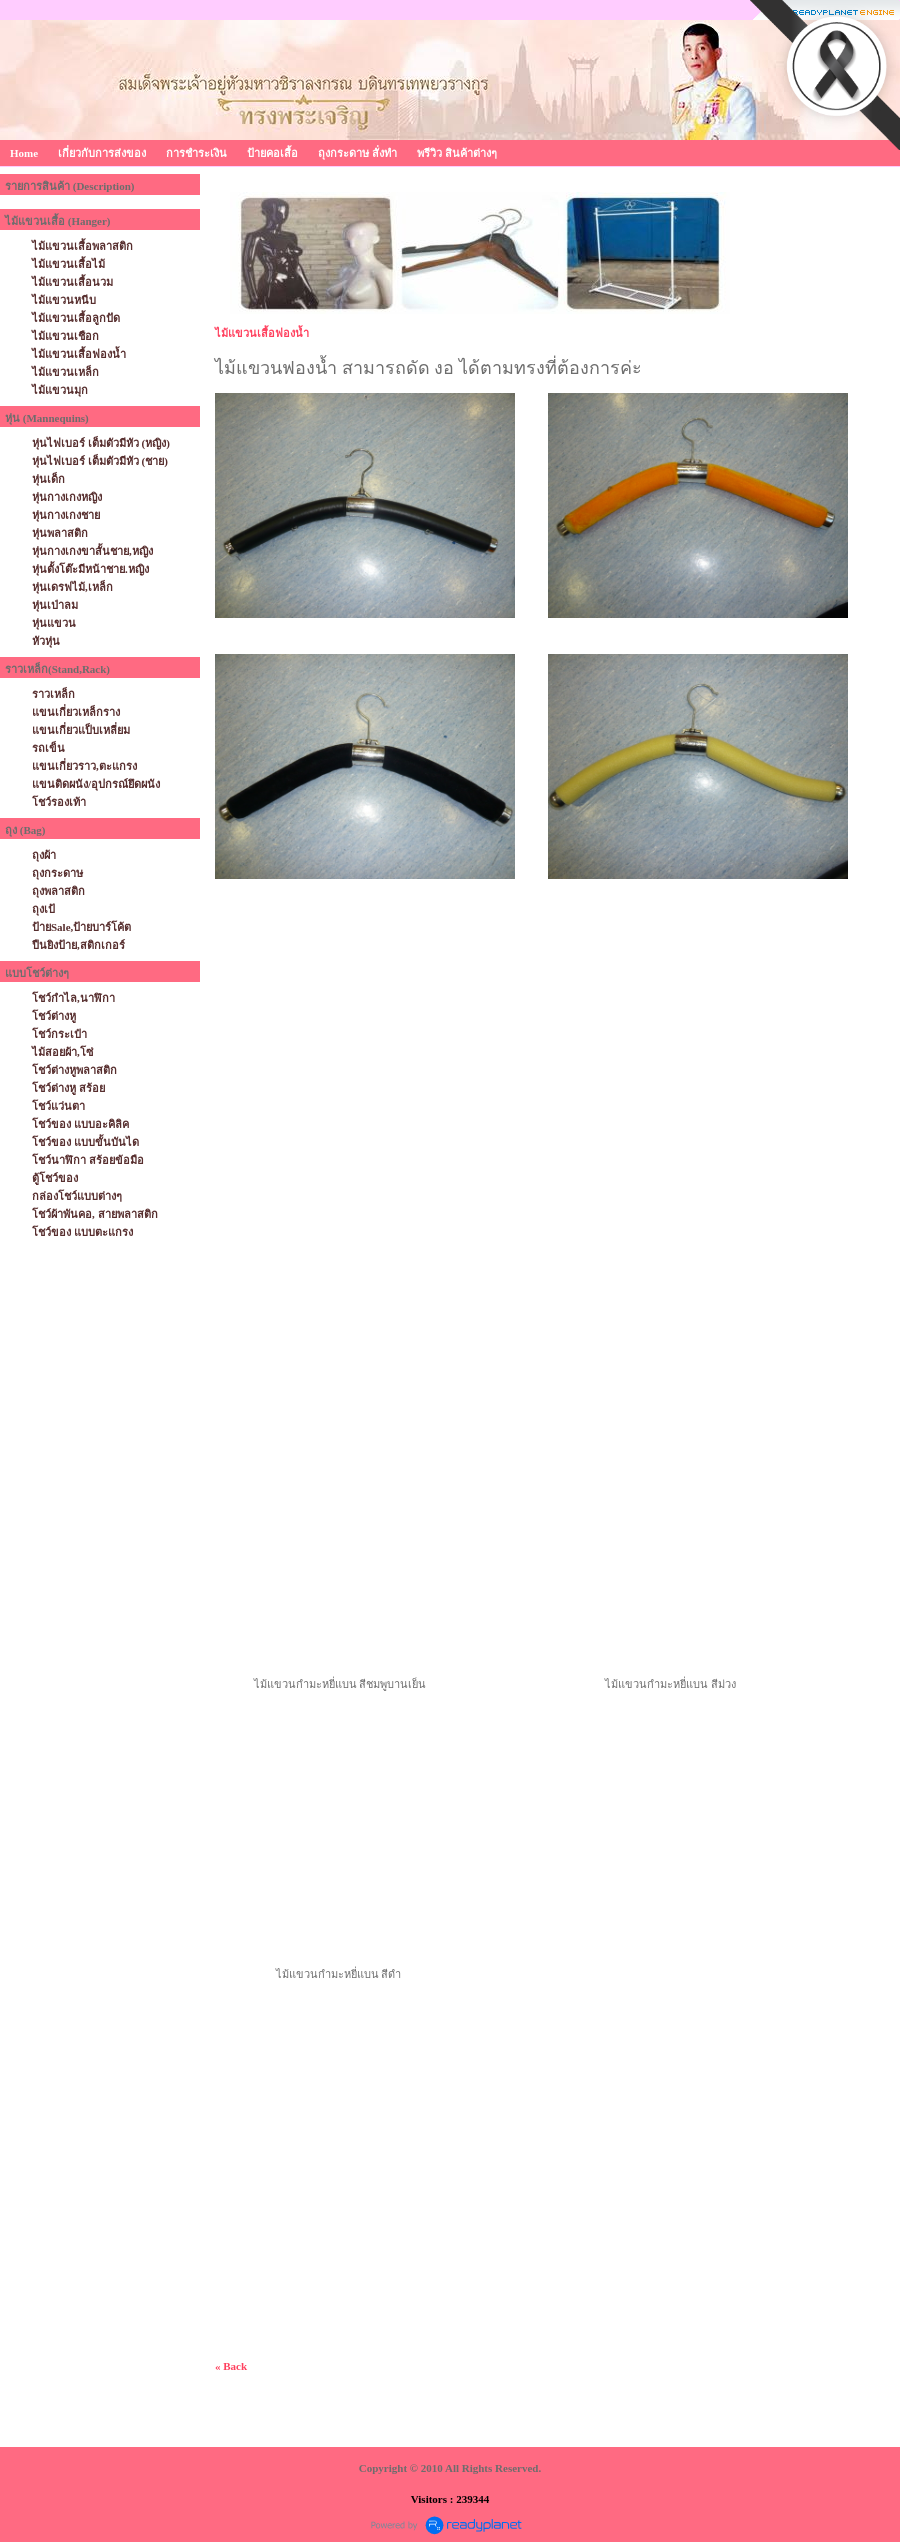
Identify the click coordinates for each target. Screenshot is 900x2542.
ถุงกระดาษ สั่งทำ (357, 153)
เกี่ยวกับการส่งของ (102, 153)
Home (24, 153)
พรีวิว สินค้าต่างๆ (457, 153)
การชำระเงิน (196, 153)
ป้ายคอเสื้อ (272, 153)
